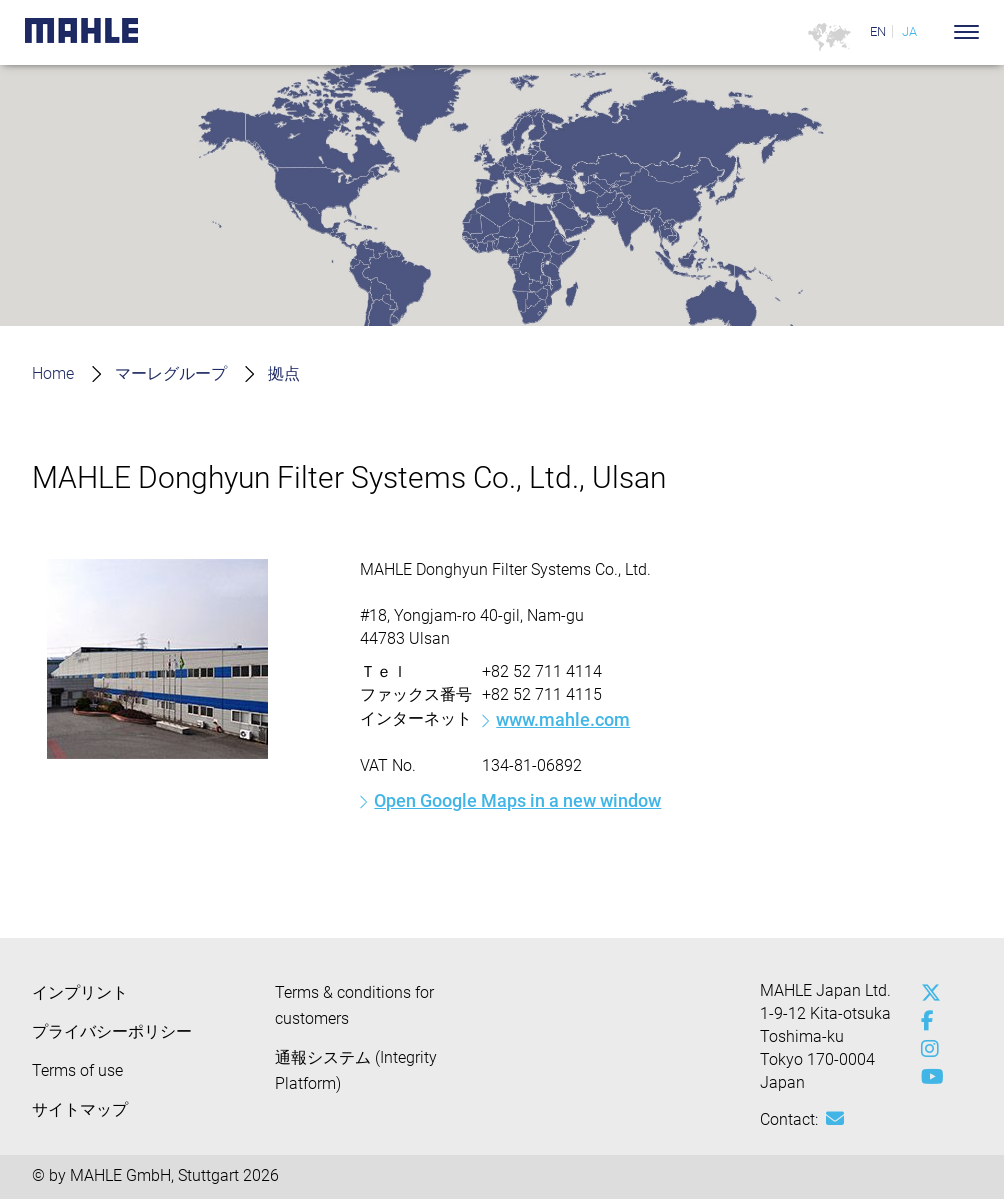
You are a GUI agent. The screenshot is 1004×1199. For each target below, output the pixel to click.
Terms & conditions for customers (354, 1005)
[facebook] (926, 1021)
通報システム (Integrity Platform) (356, 1070)
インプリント (80, 992)
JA (909, 31)
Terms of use (77, 1070)
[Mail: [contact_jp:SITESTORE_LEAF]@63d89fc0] (835, 1119)
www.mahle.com (563, 719)
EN (878, 31)
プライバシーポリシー (112, 1031)
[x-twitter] (926, 993)
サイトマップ (80, 1109)
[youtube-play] (926, 1077)
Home (53, 373)
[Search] (936, 32)
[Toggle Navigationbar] (966, 32)
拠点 (284, 373)
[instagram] (926, 1049)
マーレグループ (171, 373)
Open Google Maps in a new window (517, 800)
